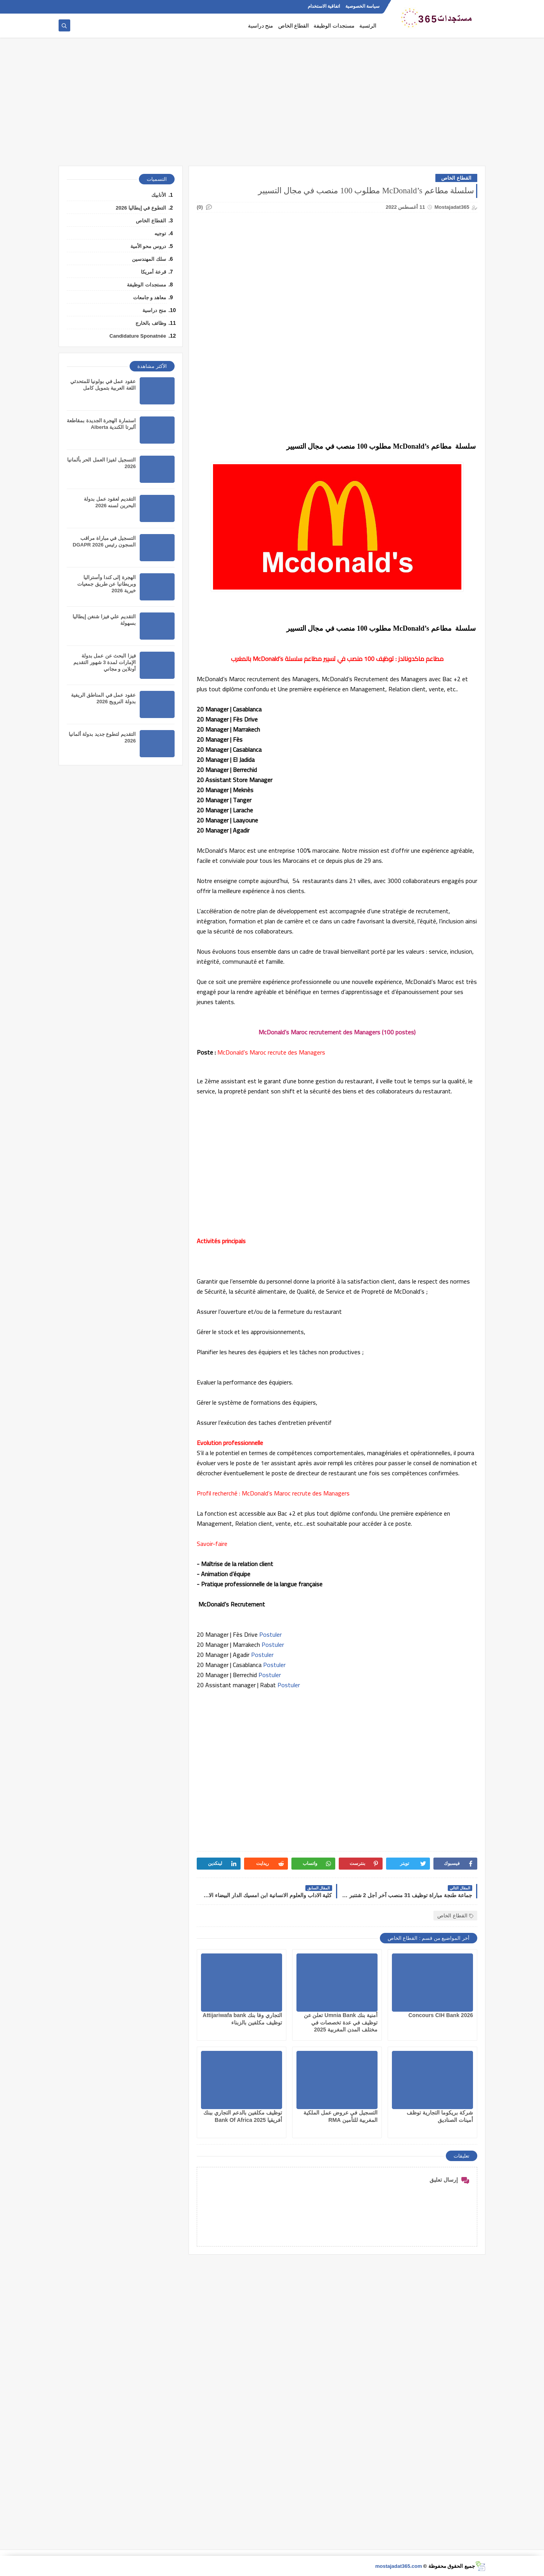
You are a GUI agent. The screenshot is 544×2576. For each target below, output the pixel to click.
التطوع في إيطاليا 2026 (141, 208)
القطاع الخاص (293, 26)
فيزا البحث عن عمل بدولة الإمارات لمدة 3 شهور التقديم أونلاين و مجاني (104, 662)
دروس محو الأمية (148, 246)
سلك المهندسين (149, 259)
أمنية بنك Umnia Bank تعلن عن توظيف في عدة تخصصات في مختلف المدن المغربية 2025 (341, 2022)
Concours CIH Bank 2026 (441, 2015)
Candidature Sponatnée (137, 336)
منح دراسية (261, 26)
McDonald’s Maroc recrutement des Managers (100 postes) (337, 1032)
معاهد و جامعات (149, 297)
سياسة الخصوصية (362, 6)
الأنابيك (158, 195)
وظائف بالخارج (150, 323)
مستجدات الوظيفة (334, 26)
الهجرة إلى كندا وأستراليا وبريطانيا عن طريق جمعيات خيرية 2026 (106, 583)
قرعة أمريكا (153, 272)
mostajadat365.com (398, 2566)
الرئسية (367, 26)
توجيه (160, 233)
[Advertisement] (272, 105)
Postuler (271, 1634)
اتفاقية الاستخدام (324, 6)
